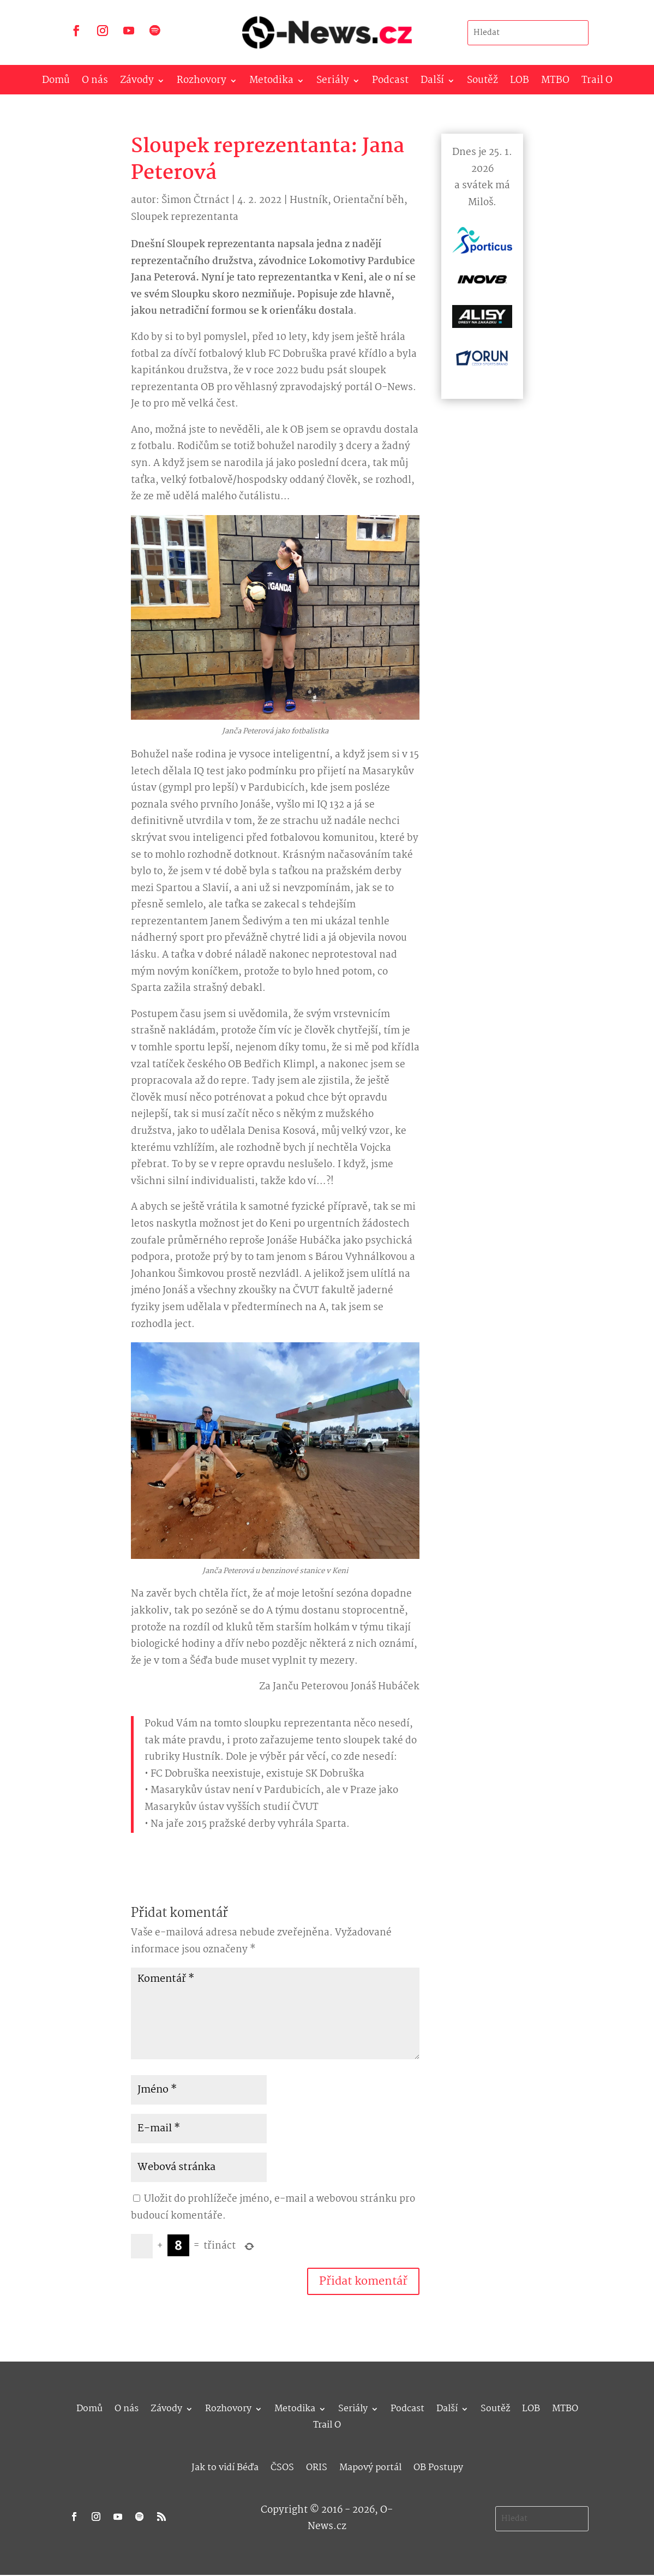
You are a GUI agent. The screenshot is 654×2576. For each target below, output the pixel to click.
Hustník (309, 200)
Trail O (597, 82)
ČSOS (282, 2466)
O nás (95, 82)
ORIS (316, 2466)
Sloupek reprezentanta (184, 217)
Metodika (271, 82)
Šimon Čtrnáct (195, 200)
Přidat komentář (363, 2281)
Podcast (390, 82)
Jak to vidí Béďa (225, 2466)
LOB (519, 82)
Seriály (332, 82)
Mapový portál (370, 2466)
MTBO (555, 82)
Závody (137, 82)
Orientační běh (368, 200)
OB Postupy (438, 2466)
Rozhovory (201, 82)
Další (432, 82)
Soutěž (482, 82)
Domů (56, 82)
